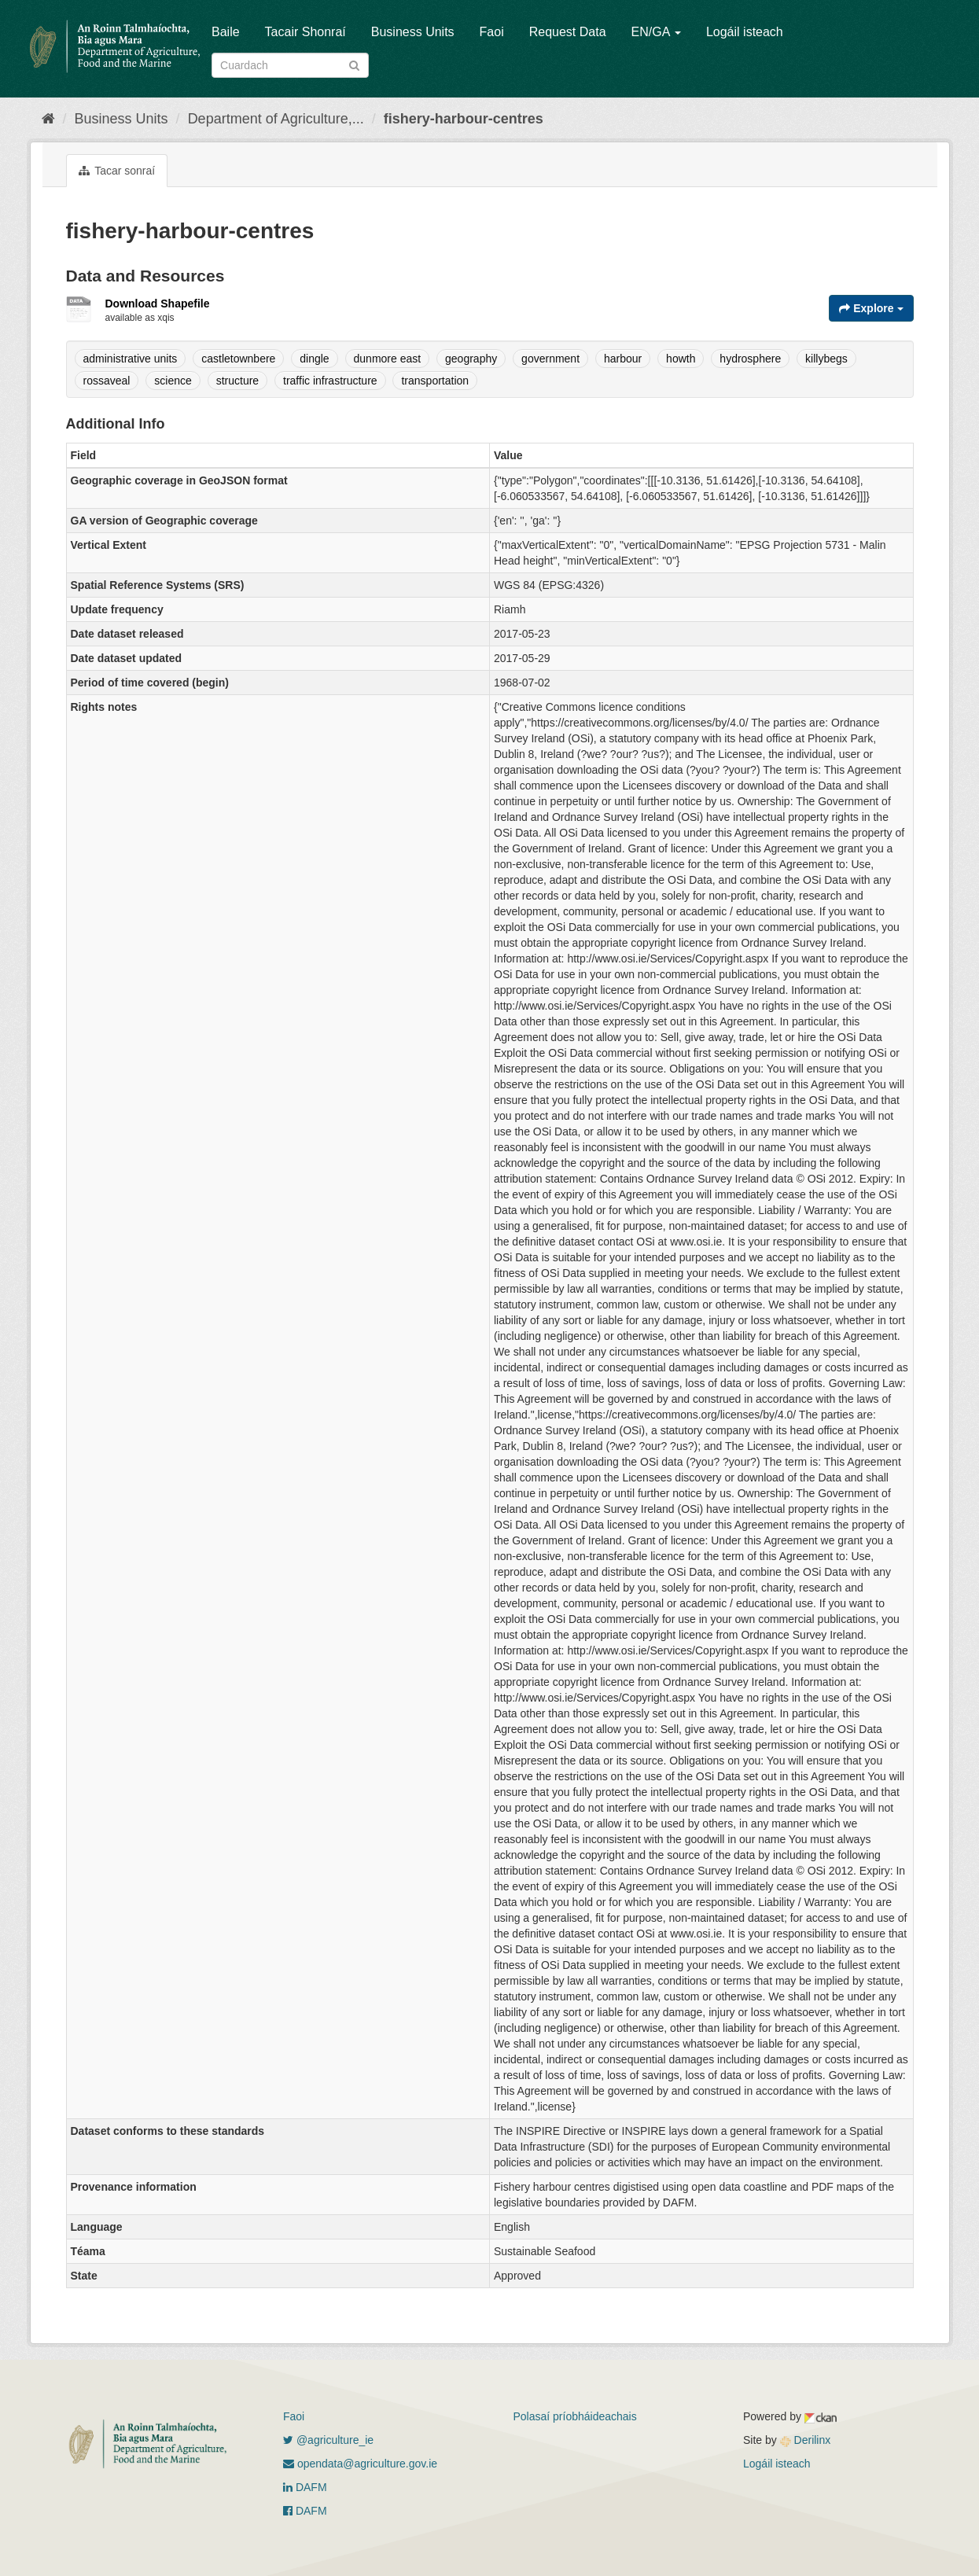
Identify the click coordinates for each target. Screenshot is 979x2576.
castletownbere (238, 358)
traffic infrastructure (330, 380)
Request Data (567, 32)
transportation (435, 380)
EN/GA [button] (656, 32)
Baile (226, 32)
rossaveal (107, 380)
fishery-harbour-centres (463, 119)
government (550, 358)
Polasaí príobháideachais (575, 2416)
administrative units (130, 358)
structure (237, 380)
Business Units (413, 32)
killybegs (826, 358)
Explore (871, 308)
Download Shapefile (157, 303)
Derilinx (805, 2440)
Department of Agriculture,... (276, 119)
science (172, 380)
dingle (314, 358)
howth (680, 358)
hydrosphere (750, 358)
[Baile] (48, 119)
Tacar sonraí (117, 170)
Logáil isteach (744, 32)
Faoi (492, 32)
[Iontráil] (354, 64)
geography (471, 358)
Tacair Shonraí (305, 32)
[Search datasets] (290, 65)
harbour (623, 358)
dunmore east (387, 358)
